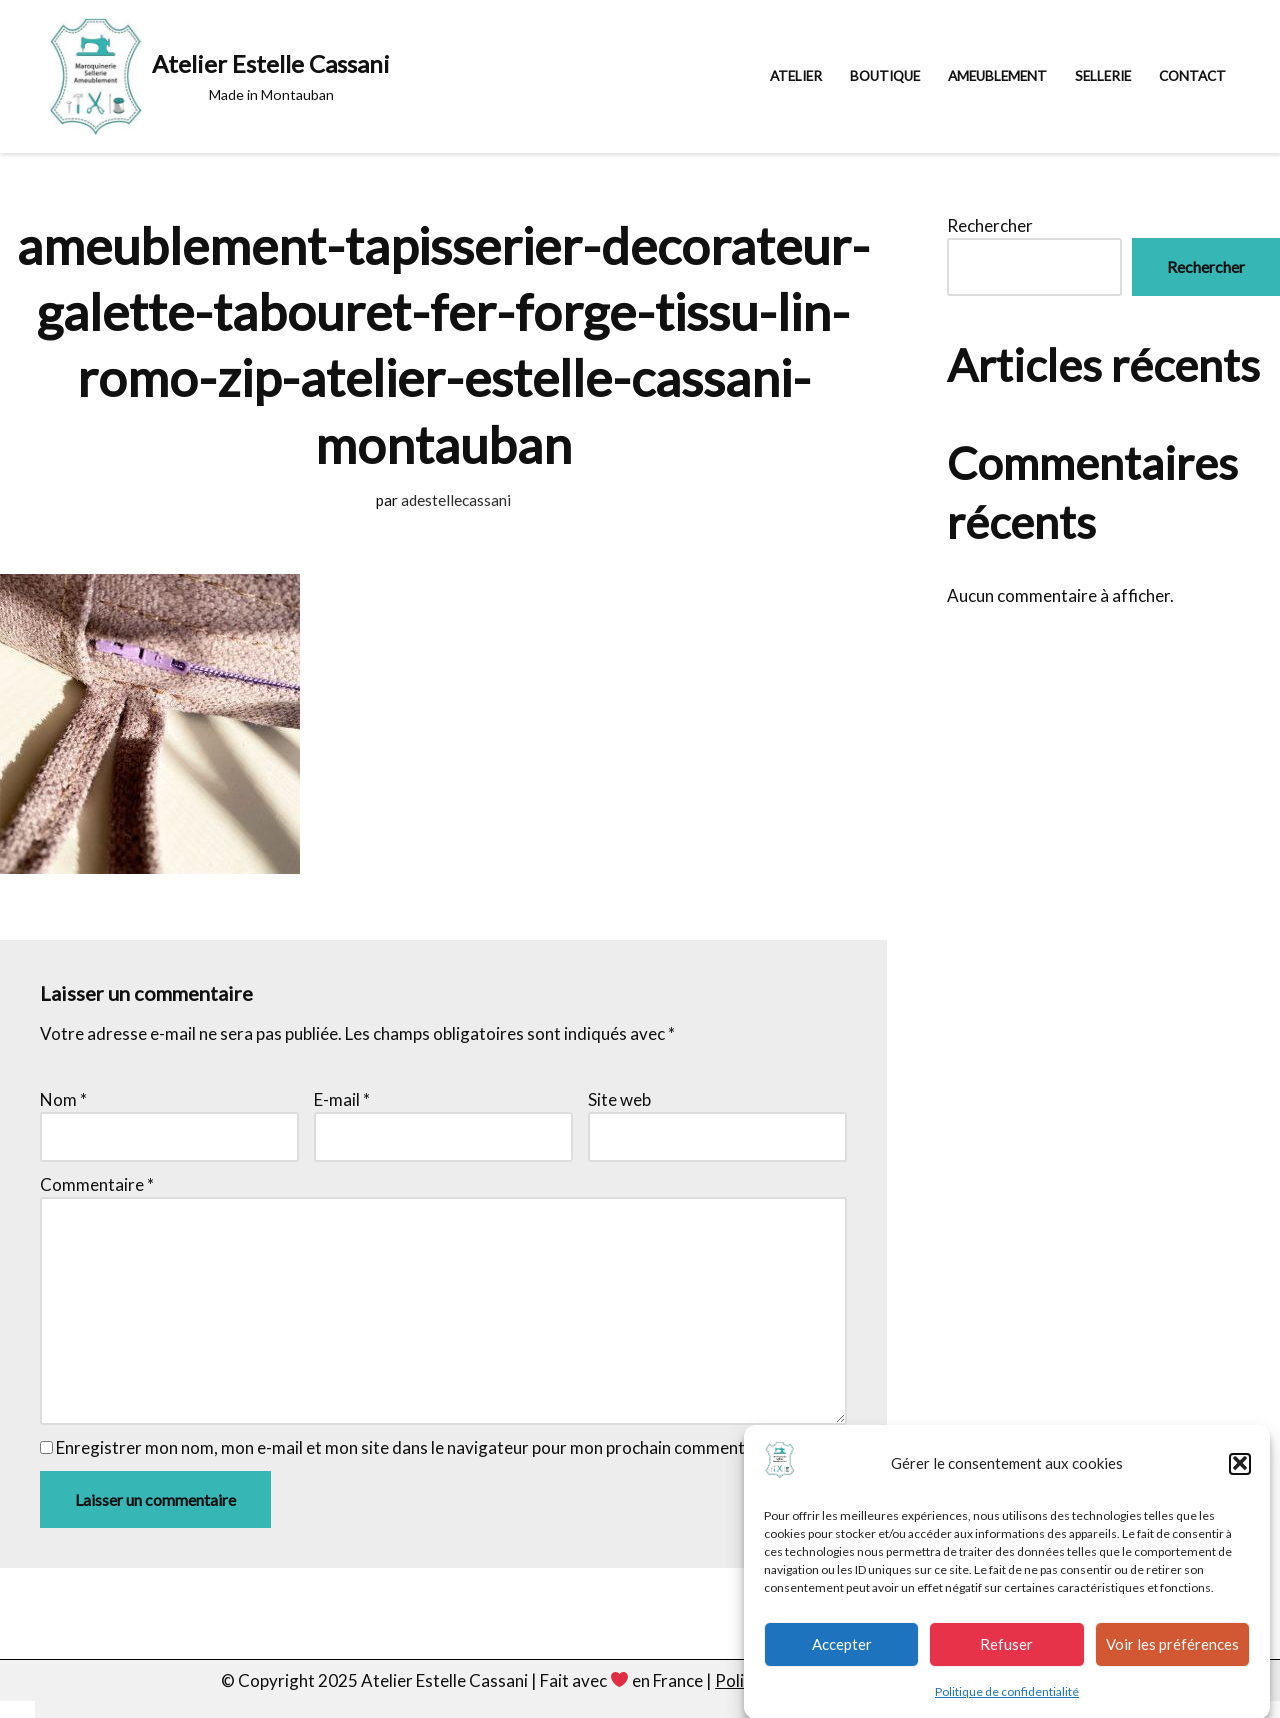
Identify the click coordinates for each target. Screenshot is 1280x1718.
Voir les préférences (1172, 1654)
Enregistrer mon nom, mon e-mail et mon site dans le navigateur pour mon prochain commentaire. (417, 1447)
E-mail (342, 1099)
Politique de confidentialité (1007, 1701)
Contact (1192, 76)
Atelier (796, 76)
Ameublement (997, 76)
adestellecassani (456, 500)
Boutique (885, 76)
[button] (1240, 1474)
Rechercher (990, 225)
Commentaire (97, 1184)
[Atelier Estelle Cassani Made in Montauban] (220, 76)
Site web (619, 1099)
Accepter (842, 1654)
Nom (63, 1099)
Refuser (1006, 1654)
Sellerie (1103, 76)
